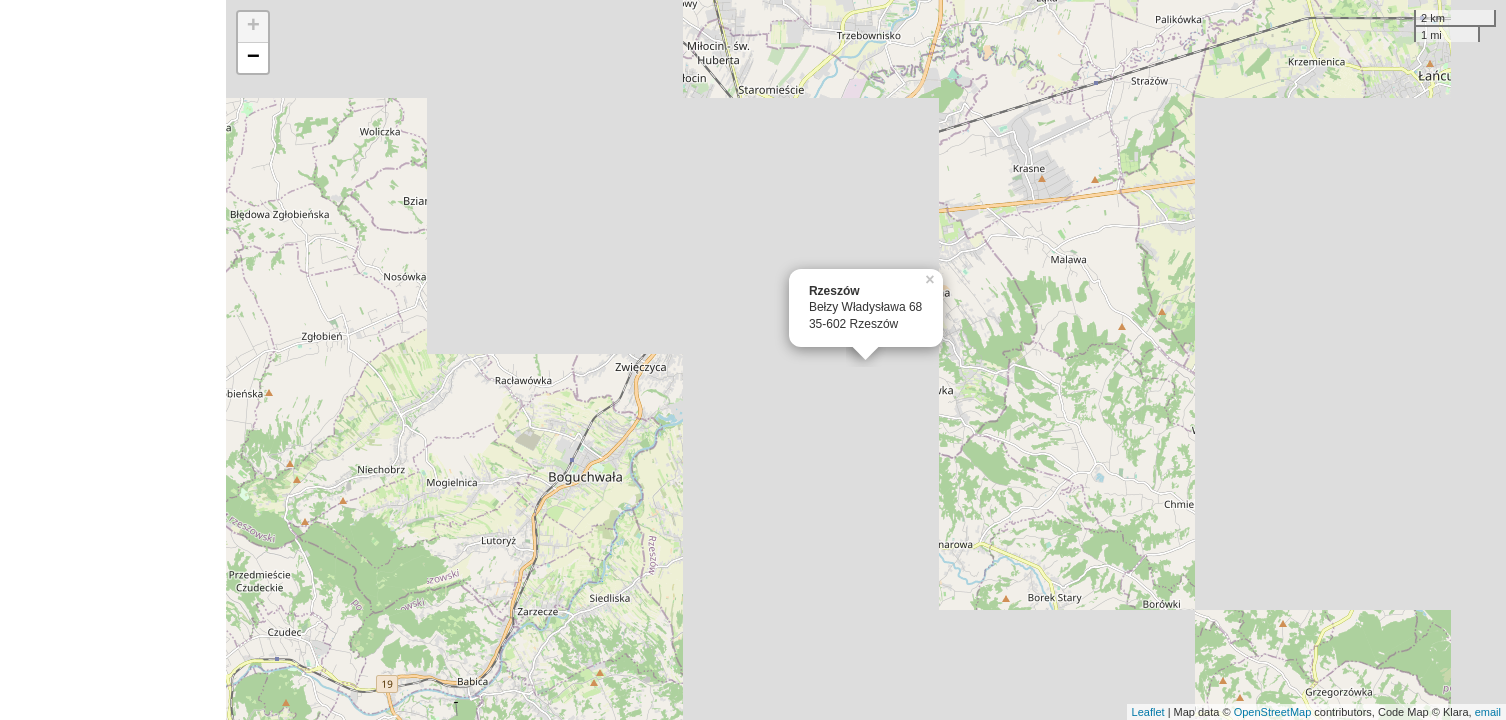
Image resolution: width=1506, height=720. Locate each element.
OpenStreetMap (1273, 712)
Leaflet (1148, 712)
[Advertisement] (113, 360)
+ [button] (253, 27)
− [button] (253, 58)
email (1488, 712)
